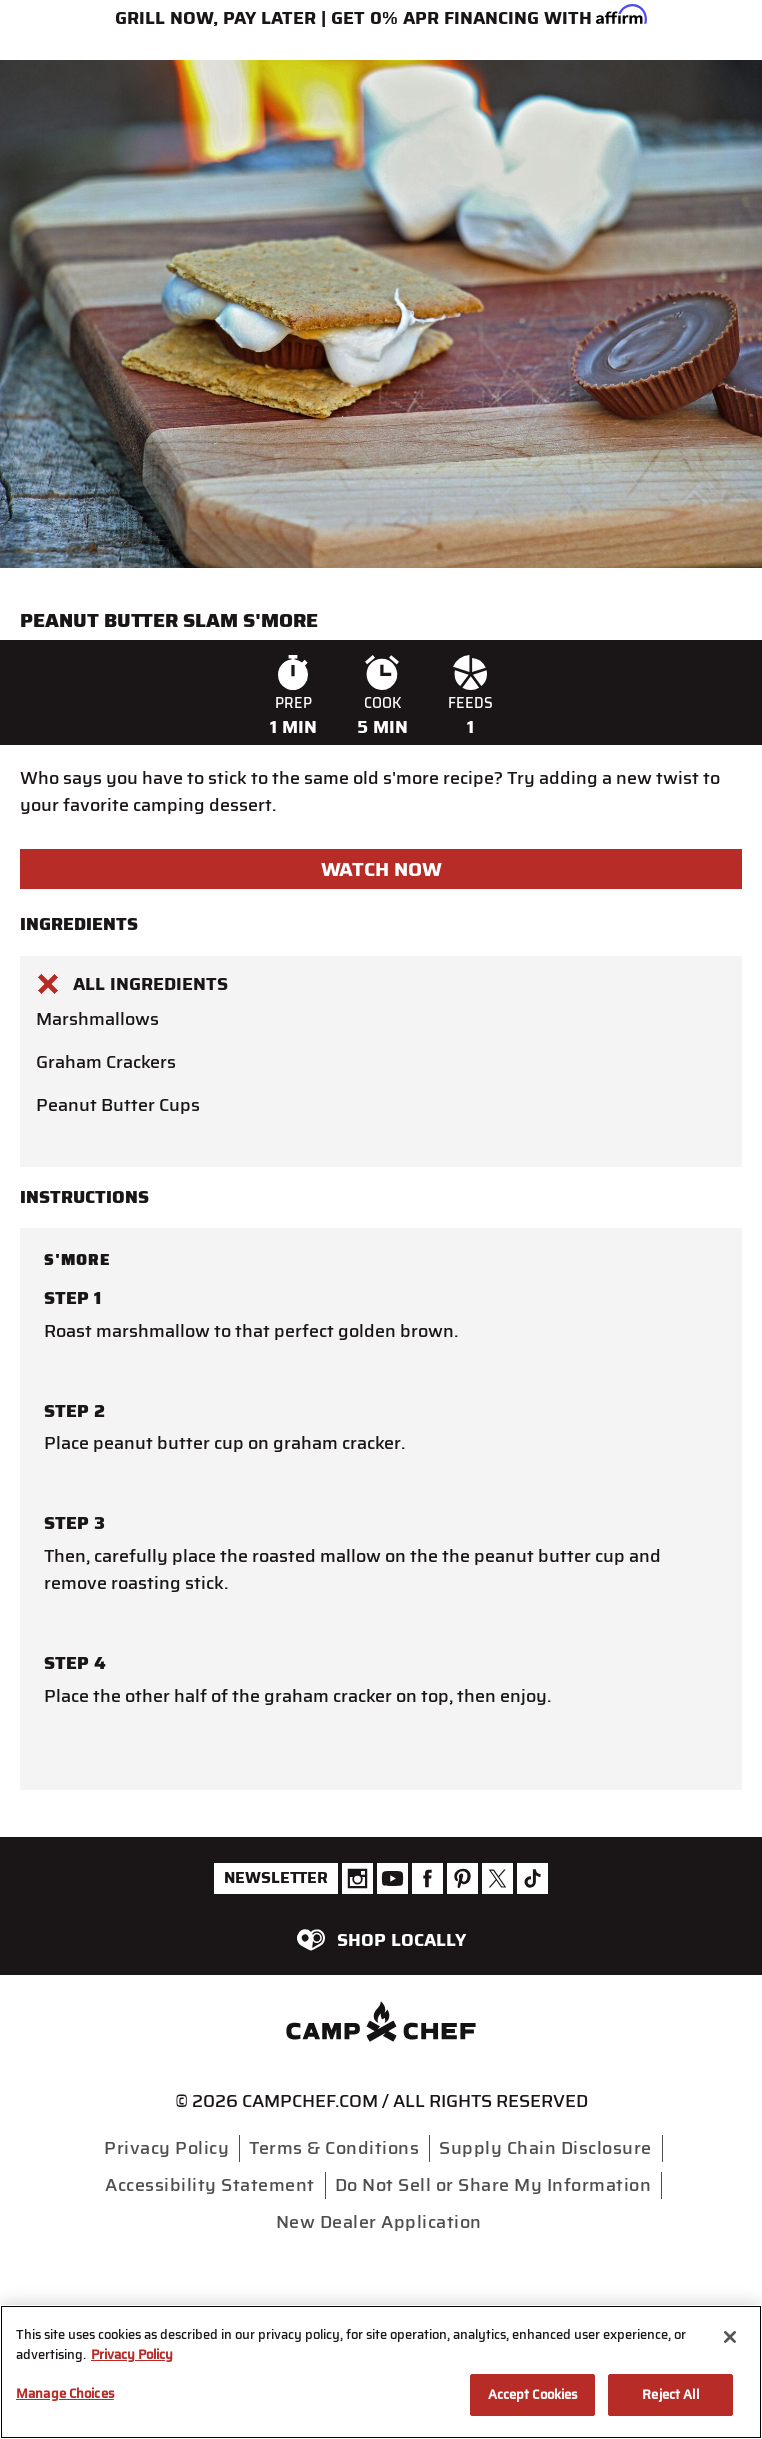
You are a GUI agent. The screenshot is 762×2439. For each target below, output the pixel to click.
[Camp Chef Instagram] (357, 1878)
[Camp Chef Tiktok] (532, 1878)
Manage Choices (65, 2393)
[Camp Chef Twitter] (497, 1878)
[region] (381, 2372)
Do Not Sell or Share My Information (493, 2185)
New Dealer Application (379, 2222)
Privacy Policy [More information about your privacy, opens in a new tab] (132, 2354)
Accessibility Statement (210, 2185)
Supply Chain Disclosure (545, 2148)
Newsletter (276, 1877)
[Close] (730, 2337)
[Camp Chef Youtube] (392, 1878)
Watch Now (381, 869)
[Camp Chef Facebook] (427, 1878)
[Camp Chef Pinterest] (462, 1878)
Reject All (670, 2394)
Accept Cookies (533, 2394)
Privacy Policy (166, 2148)
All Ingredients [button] (132, 984)
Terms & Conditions (334, 2148)
